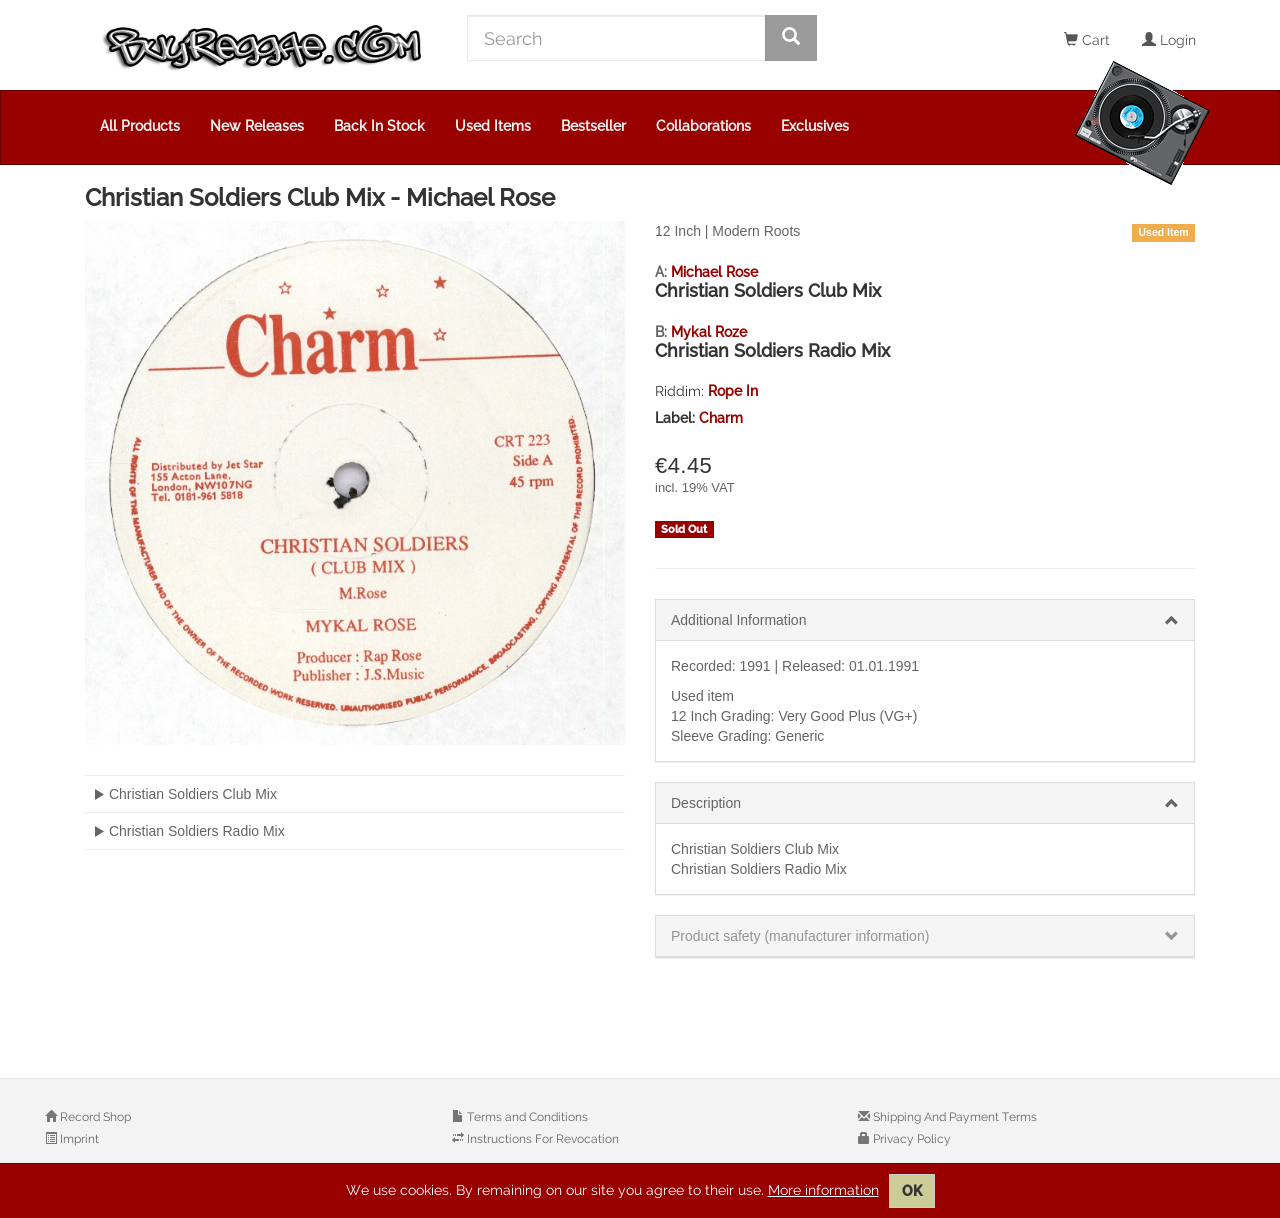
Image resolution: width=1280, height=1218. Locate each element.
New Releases (257, 126)
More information (823, 1190)
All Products (140, 126)
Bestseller (593, 126)
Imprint (78, 1139)
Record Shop (94, 1117)
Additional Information (738, 620)
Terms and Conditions (526, 1117)
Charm (721, 418)
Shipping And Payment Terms (953, 1117)
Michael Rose (714, 272)
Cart (1087, 40)
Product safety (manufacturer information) (800, 936)
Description (706, 803)
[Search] (616, 38)
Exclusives (815, 126)
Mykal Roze (709, 332)
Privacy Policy (910, 1139)
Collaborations (703, 126)
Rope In (733, 391)
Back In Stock (379, 126)
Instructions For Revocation (541, 1139)
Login (1169, 40)
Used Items (493, 126)
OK (912, 1191)
